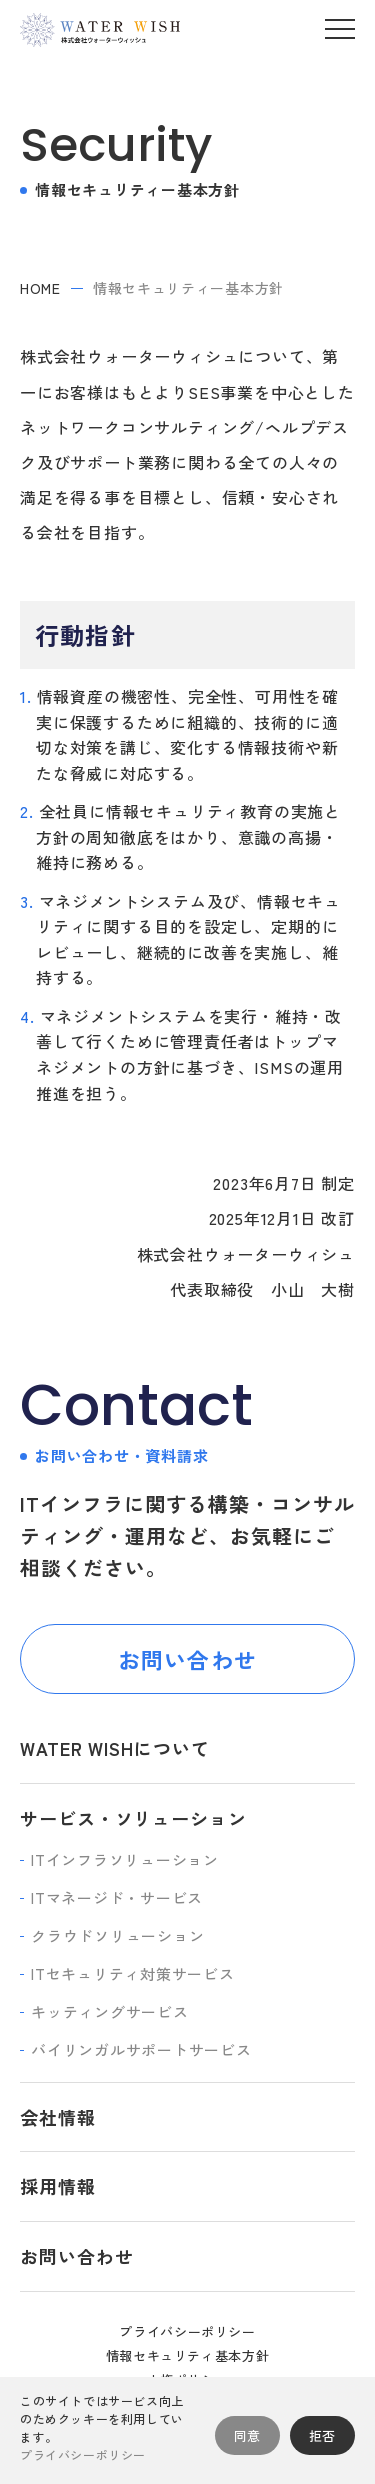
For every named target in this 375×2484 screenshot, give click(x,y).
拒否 (322, 2435)
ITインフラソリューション (125, 1859)
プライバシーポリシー (187, 2331)
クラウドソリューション (117, 1935)
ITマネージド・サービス (117, 1897)
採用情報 (58, 2186)
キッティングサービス (110, 2011)
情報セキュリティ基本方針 (188, 2355)
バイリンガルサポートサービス (141, 2049)
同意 (247, 2435)
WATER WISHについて (115, 1748)
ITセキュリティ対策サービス (133, 1973)
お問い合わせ (187, 1659)
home (40, 288)
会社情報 (58, 2117)
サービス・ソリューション (133, 1818)
